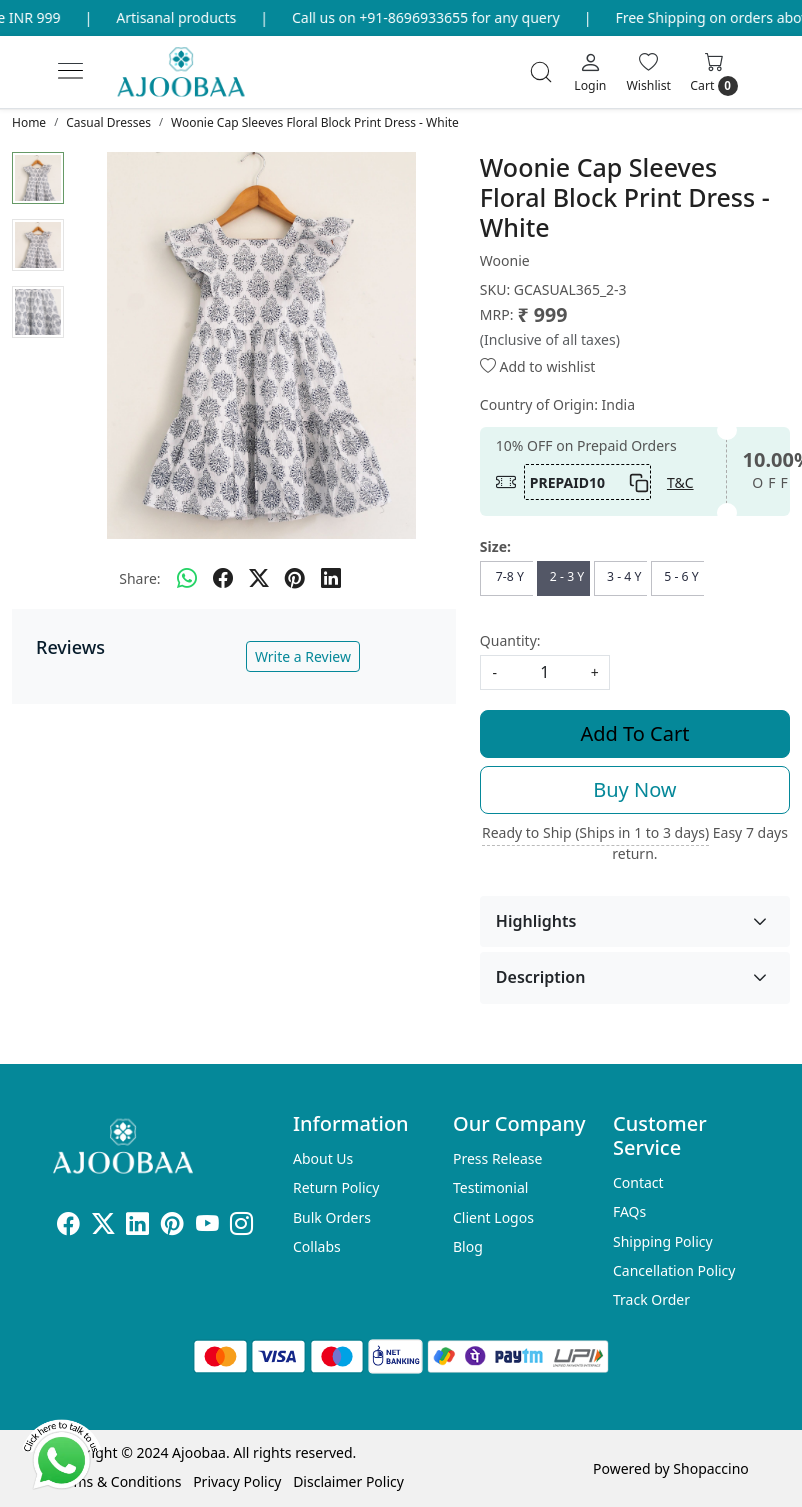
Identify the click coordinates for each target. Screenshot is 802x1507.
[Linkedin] (137, 1227)
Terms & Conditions (117, 1481)
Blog (468, 1246)
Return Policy (336, 1187)
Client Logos (493, 1217)
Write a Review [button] (303, 656)
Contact (638, 1182)
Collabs (317, 1246)
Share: (139, 578)
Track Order (651, 1299)
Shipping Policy (663, 1241)
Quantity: (510, 640)
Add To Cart (634, 733)
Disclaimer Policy (348, 1481)
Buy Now (634, 789)
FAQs (629, 1211)
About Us (323, 1158)
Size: (495, 546)
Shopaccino (710, 1468)
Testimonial (490, 1187)
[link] (541, 72)
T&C (680, 482)
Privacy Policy (237, 1481)
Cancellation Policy (674, 1270)
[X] (103, 1227)
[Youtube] (207, 1227)
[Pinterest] (172, 1227)
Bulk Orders (332, 1217)
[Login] (590, 72)
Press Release (498, 1158)
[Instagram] (241, 1227)
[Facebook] (68, 1227)
